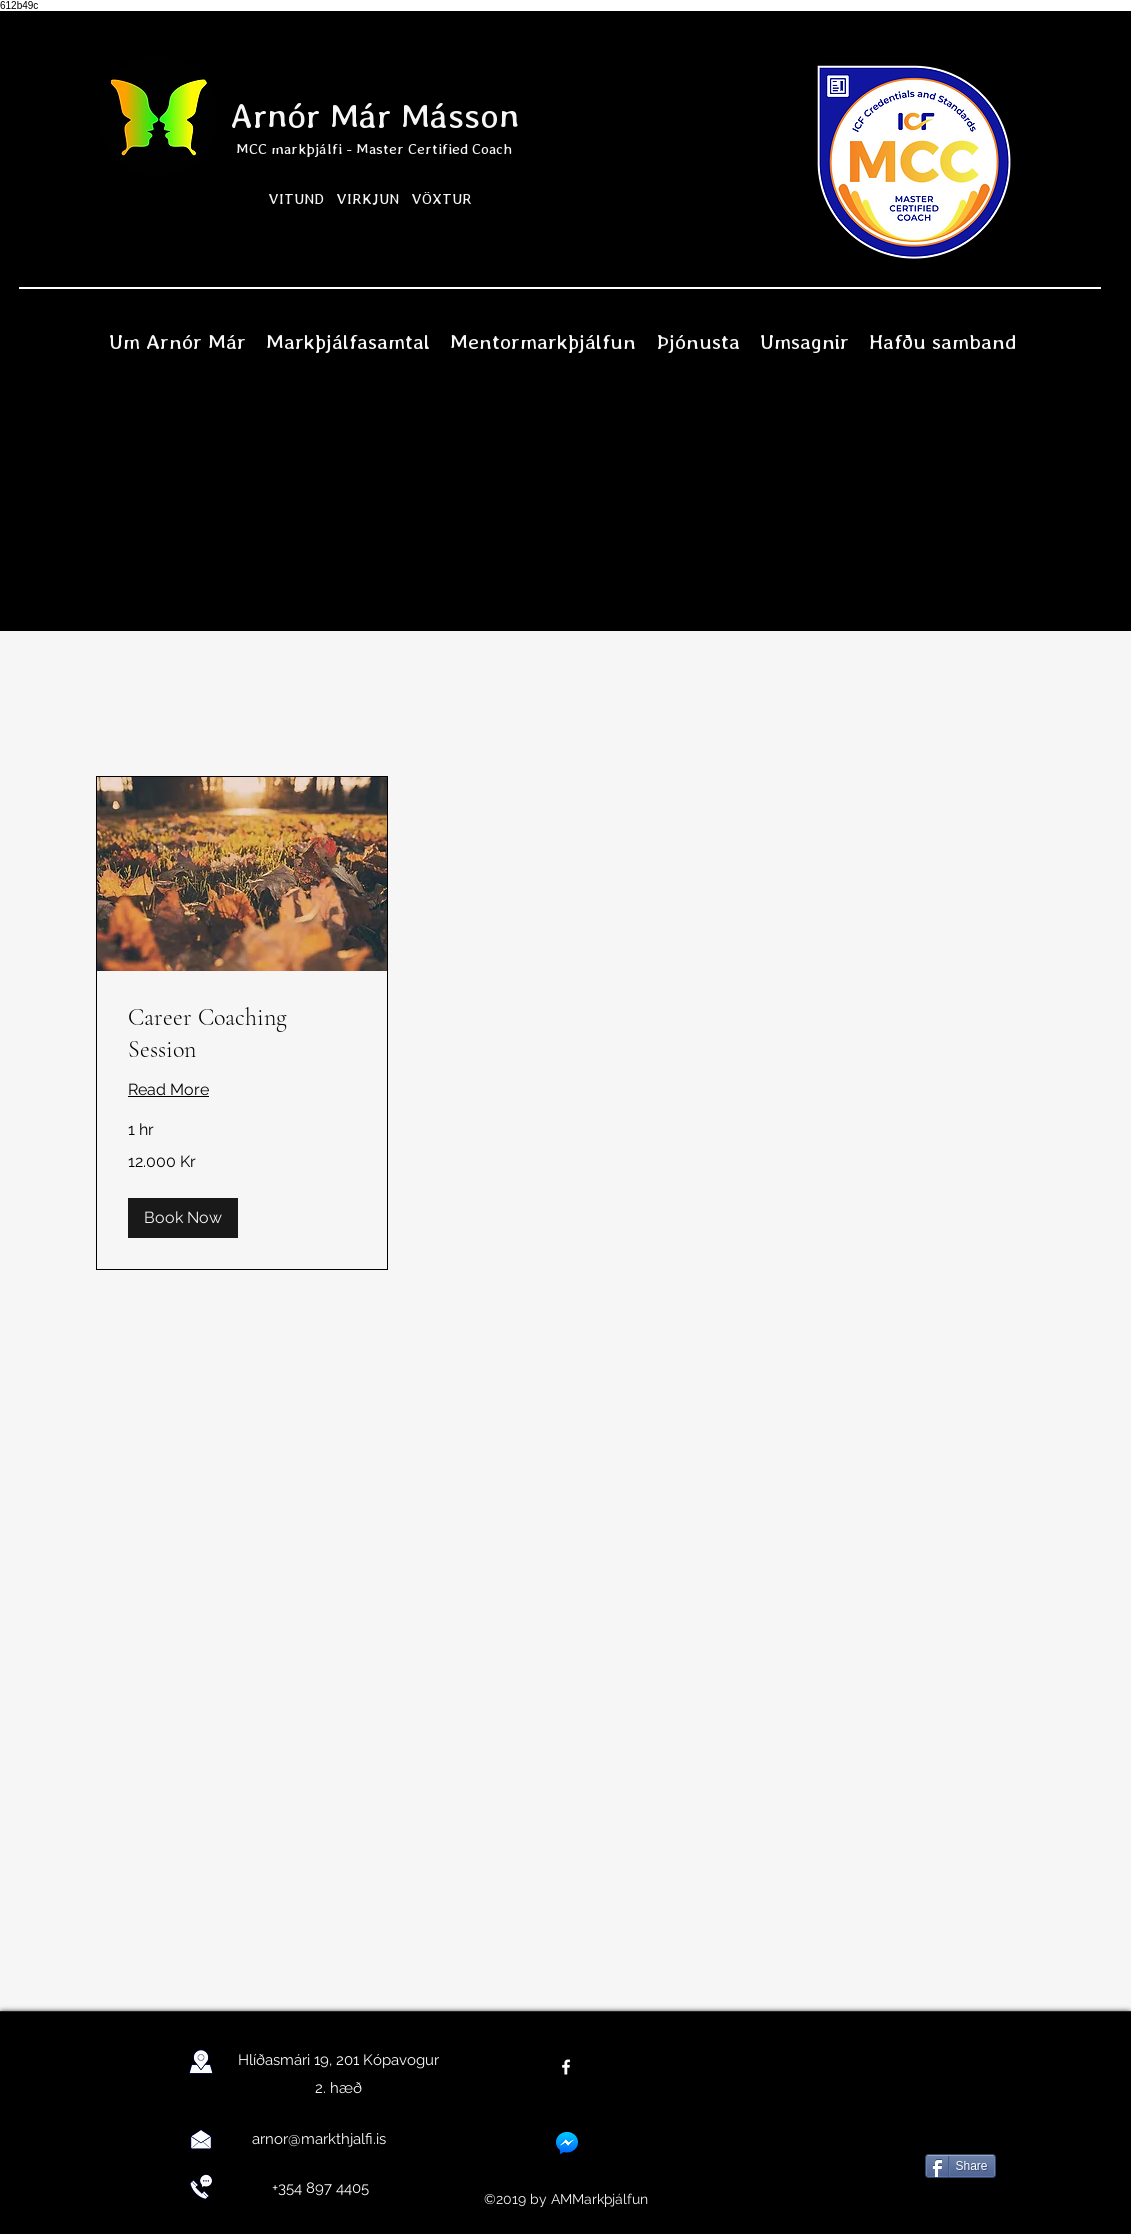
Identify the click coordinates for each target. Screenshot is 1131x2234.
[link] (242, 1034)
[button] (183, 1218)
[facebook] (566, 2067)
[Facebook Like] (957, 2115)
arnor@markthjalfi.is (319, 2139)
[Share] (960, 2166)
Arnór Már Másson (374, 115)
